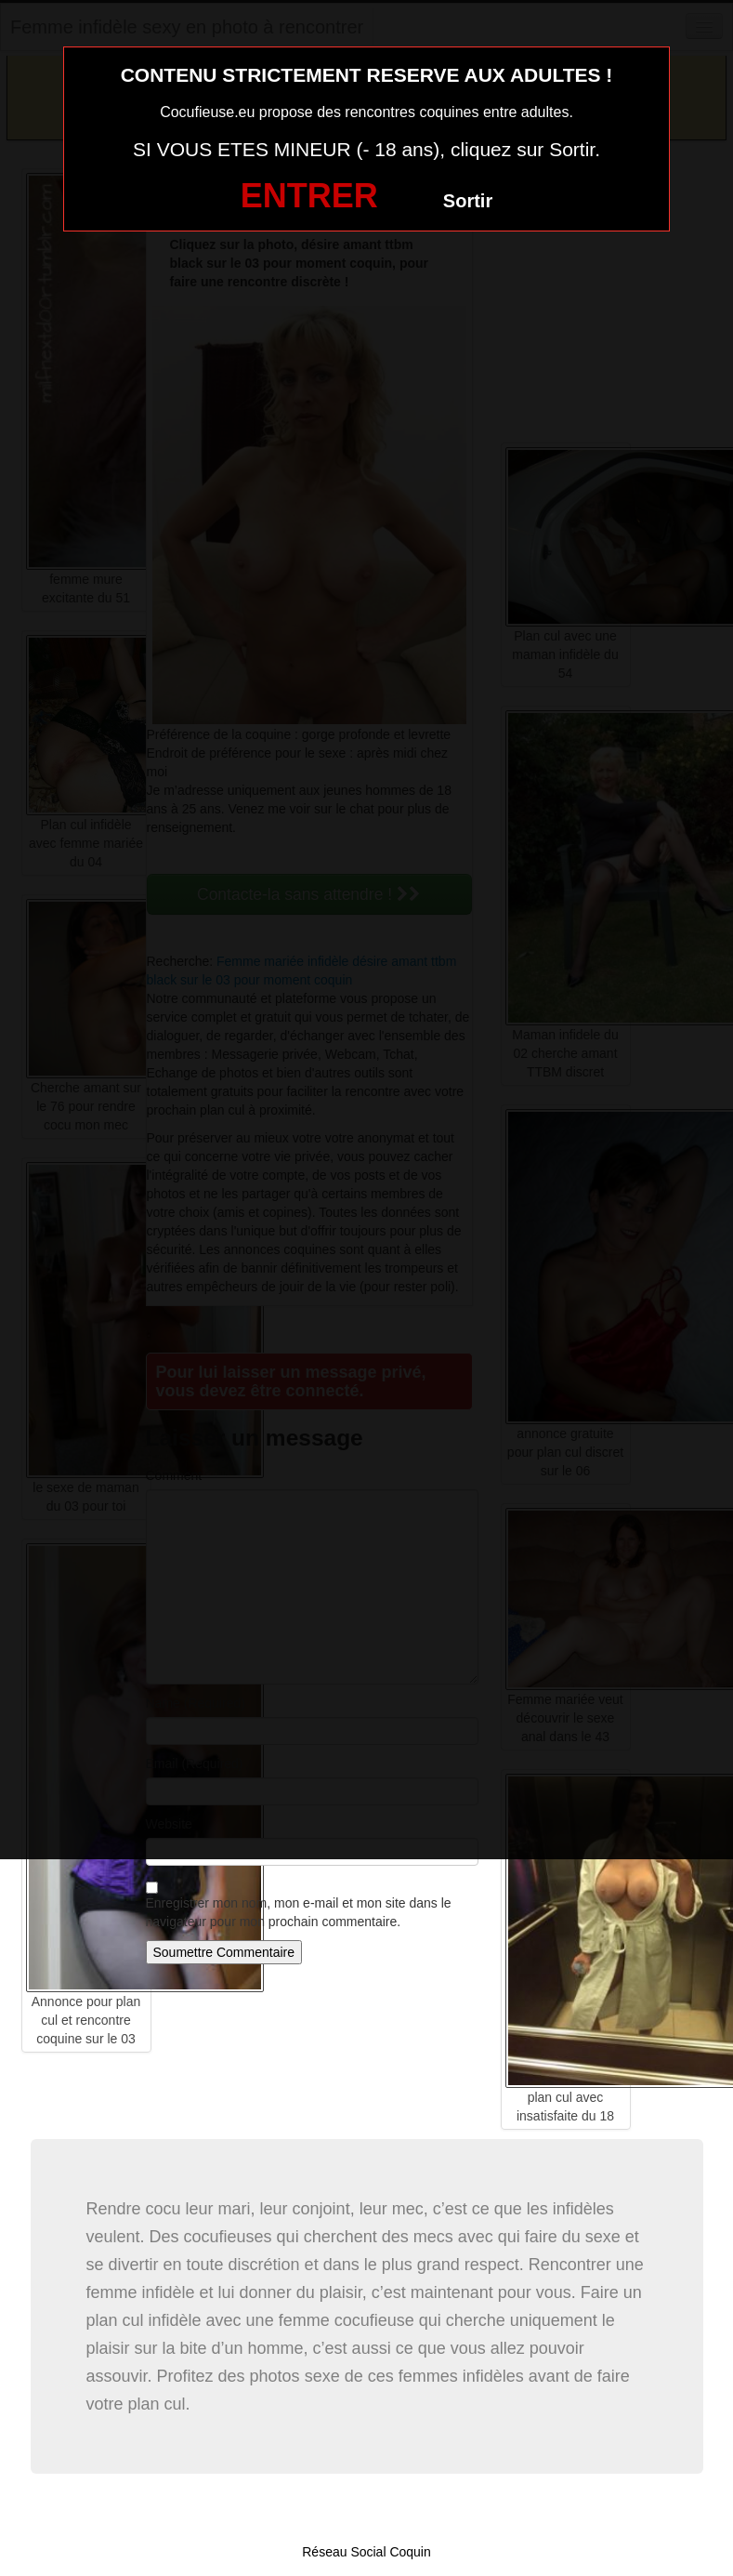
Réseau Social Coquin (366, 2551)
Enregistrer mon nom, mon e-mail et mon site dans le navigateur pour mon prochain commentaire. (299, 1912)
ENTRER (309, 196)
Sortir (467, 201)
